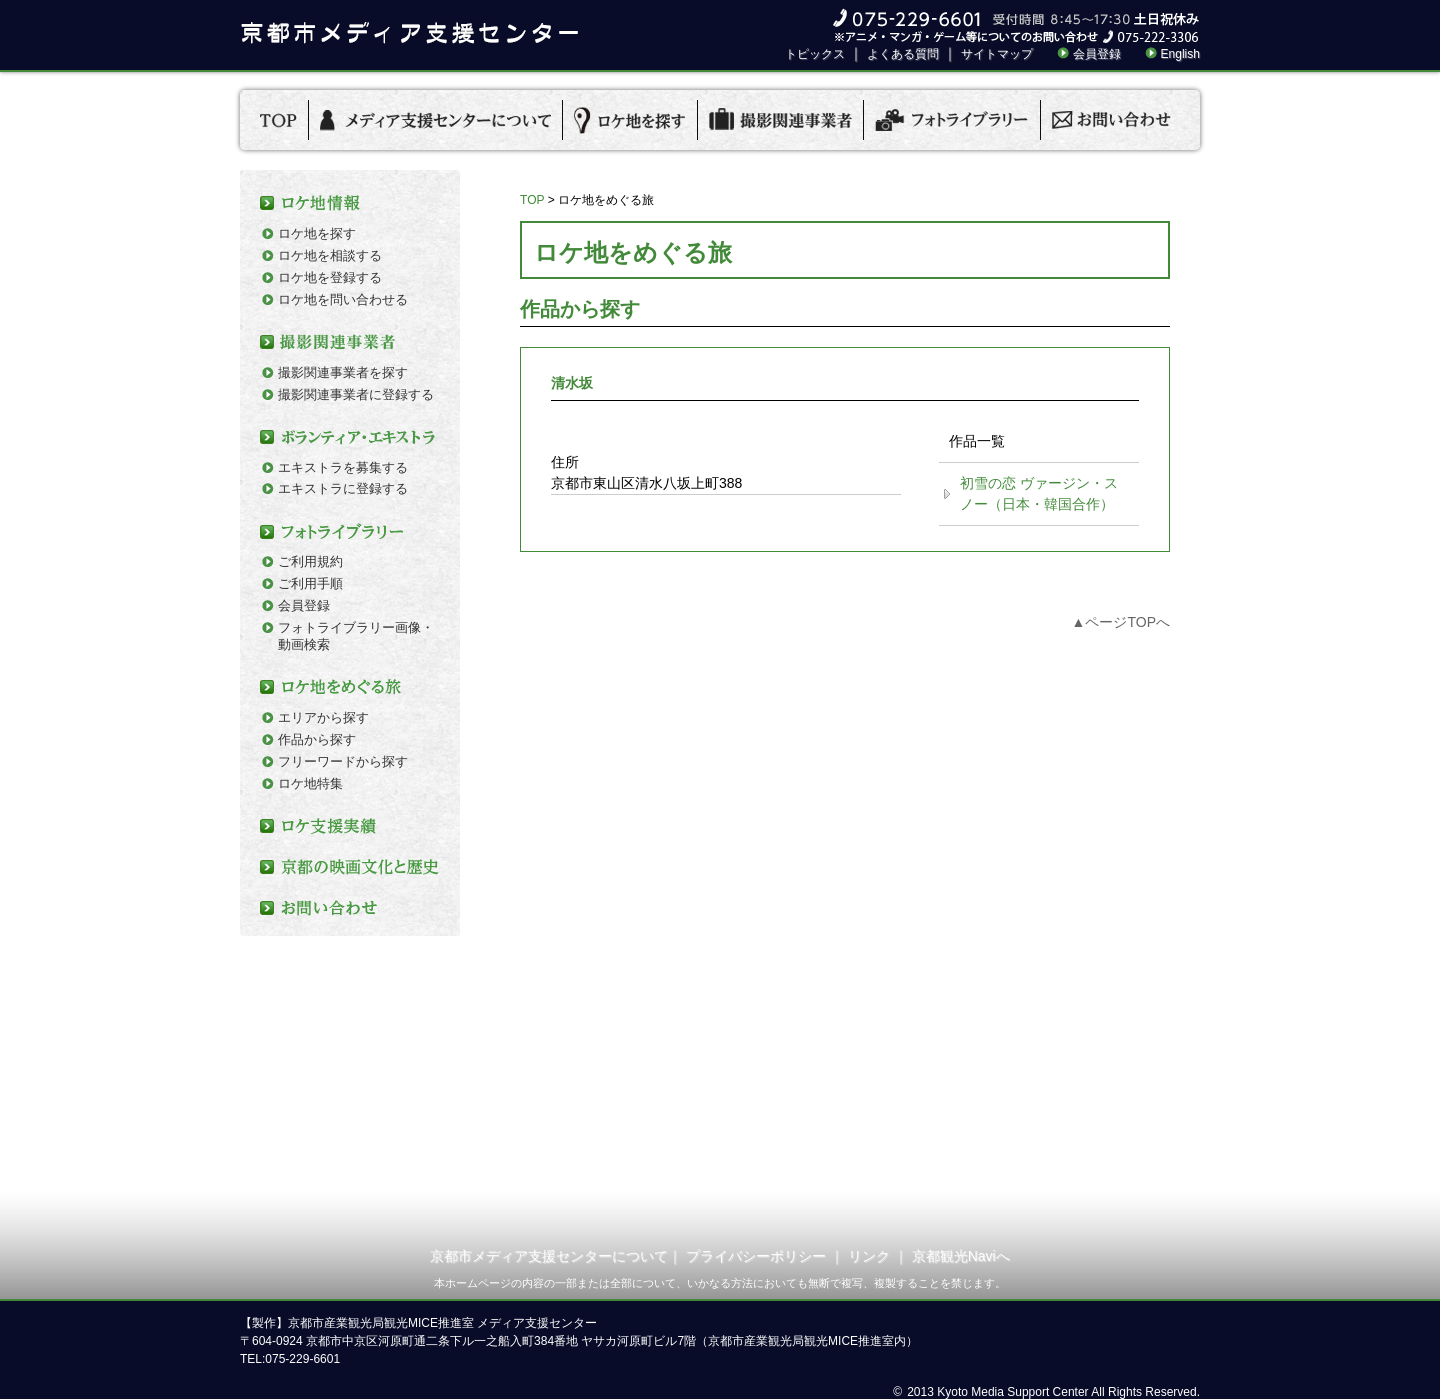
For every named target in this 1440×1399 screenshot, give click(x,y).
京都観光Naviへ (961, 1256)
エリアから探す (323, 717)
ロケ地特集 (310, 783)
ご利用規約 (310, 561)
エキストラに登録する (343, 488)
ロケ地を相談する (330, 255)
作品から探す (317, 739)
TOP (532, 200)
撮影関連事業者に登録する (356, 394)
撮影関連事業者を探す (343, 372)
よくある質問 (903, 54)
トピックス (815, 54)
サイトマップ (997, 54)
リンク (869, 1256)
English (1180, 54)
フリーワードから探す (343, 761)
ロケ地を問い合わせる (343, 299)
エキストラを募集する (343, 467)
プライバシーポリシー (756, 1256)
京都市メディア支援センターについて (549, 1256)
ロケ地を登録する (330, 277)
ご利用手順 (310, 583)
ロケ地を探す (317, 233)
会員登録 (1097, 54)
